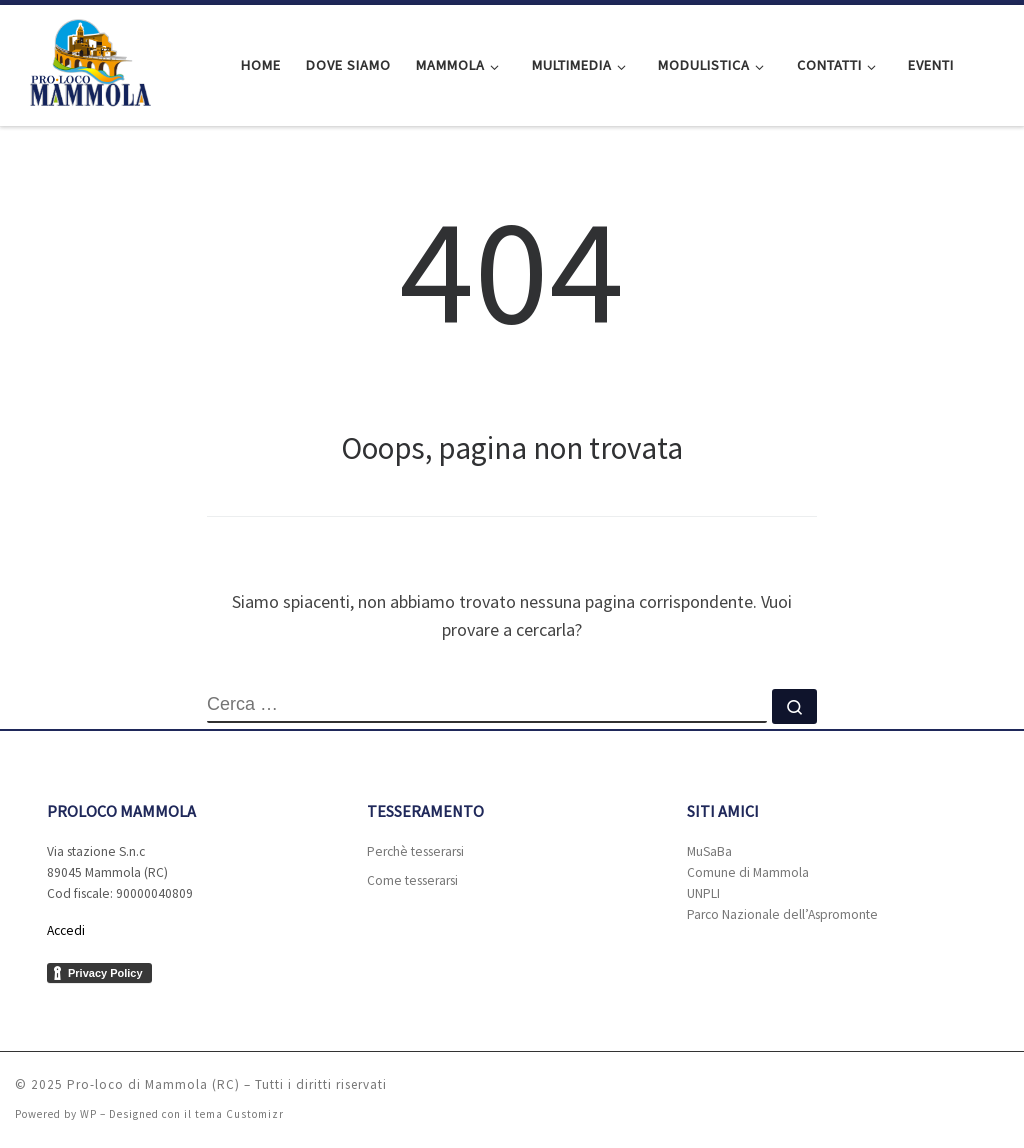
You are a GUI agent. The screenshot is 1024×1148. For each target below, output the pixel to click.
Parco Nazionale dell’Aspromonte (782, 914)
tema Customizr (239, 1114)
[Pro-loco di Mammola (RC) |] (85, 61)
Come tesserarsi (412, 880)
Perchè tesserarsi (415, 851)
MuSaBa (709, 851)
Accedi (66, 930)
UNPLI (703, 893)
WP (88, 1114)
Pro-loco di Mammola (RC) (153, 1084)
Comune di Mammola (748, 872)
